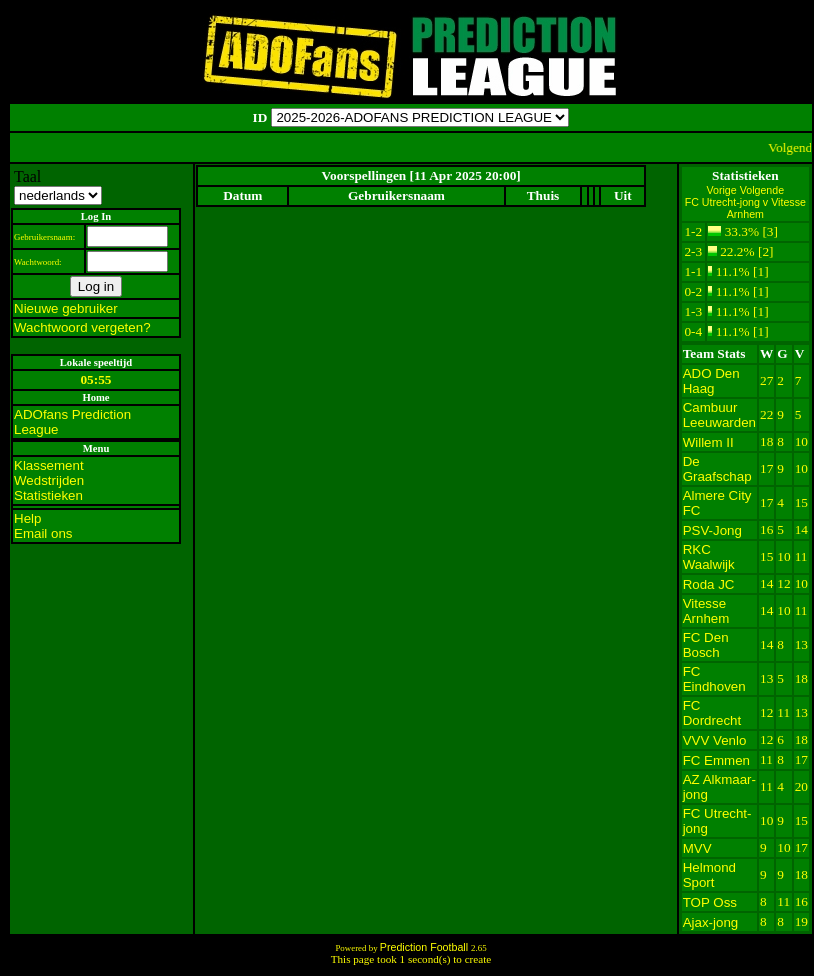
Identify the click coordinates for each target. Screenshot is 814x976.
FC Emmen (716, 760)
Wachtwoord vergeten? (82, 327)
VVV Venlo (715, 740)
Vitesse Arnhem (706, 611)
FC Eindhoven (714, 679)
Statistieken (48, 495)
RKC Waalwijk (709, 557)
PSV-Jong (712, 530)
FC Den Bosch (706, 645)
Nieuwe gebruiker (66, 308)
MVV (697, 848)
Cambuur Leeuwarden (719, 415)
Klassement (49, 465)
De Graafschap (717, 469)
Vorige (723, 190)
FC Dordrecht (712, 713)
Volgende (762, 190)
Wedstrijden (49, 480)
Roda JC (709, 584)
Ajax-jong (711, 922)
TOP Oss (710, 902)
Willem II (708, 442)
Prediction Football (425, 947)
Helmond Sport (709, 875)
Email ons (43, 533)
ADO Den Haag (711, 381)
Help (27, 518)
